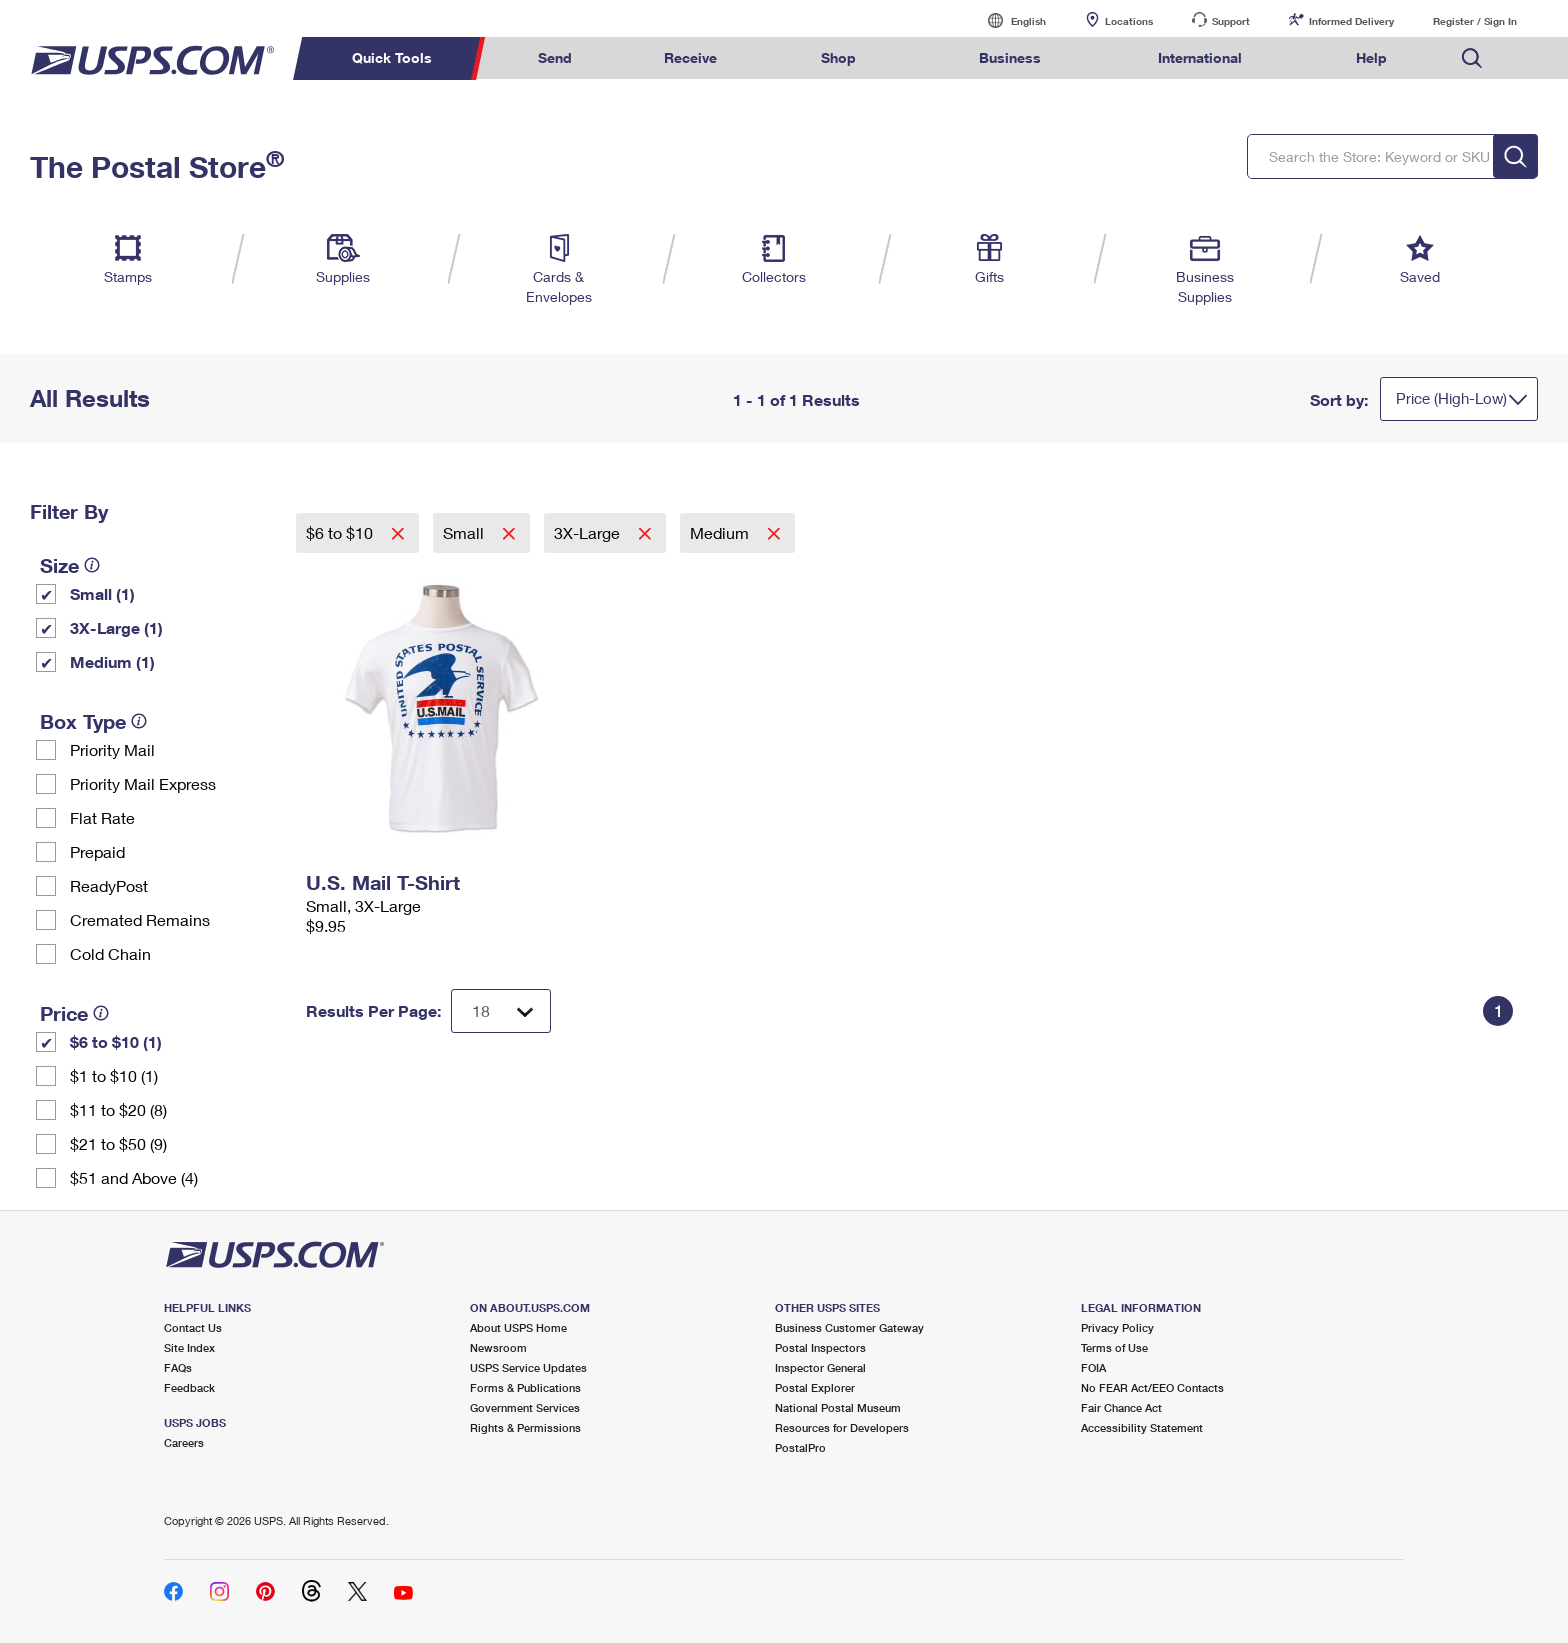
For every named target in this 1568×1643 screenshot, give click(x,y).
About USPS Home (518, 1327)
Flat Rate (102, 817)
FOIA (1093, 1367)
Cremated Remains (140, 919)
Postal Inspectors (820, 1347)
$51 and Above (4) (134, 1177)
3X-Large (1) (116, 627)
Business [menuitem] (1010, 57)
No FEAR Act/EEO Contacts (1152, 1387)
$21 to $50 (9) (118, 1143)
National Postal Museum (838, 1407)
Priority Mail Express (143, 783)
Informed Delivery (1351, 21)
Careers (184, 1442)
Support (1231, 21)
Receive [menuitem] (690, 57)
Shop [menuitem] (838, 57)
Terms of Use (1114, 1347)
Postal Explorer (815, 1387)
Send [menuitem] (555, 57)
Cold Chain (110, 953)
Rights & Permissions (525, 1427)
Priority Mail (112, 749)
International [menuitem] (1200, 57)
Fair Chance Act (1121, 1407)
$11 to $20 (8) (118, 1109)
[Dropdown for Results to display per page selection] (501, 1011)
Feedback (189, 1387)
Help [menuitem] (1371, 57)
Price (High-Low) (1451, 398)
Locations (1129, 21)
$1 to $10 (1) (114, 1075)
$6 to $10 (341, 532)
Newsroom (498, 1347)
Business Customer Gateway (849, 1327)
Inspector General (820, 1367)
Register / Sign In (1475, 21)
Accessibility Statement (1142, 1427)
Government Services (525, 1407)
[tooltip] (92, 565)
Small (465, 532)
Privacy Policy (1117, 1327)
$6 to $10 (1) (116, 1041)
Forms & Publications (525, 1387)
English (1008, 20)
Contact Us (193, 1327)
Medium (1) (112, 661)
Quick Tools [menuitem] (392, 57)
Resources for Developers (842, 1427)
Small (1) (102, 593)
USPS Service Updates (528, 1367)
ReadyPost (109, 885)
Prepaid (97, 851)
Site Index (189, 1347)
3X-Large (589, 532)
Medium (721, 532)
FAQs (178, 1367)
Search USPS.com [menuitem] (1472, 58)
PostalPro (800, 1447)
